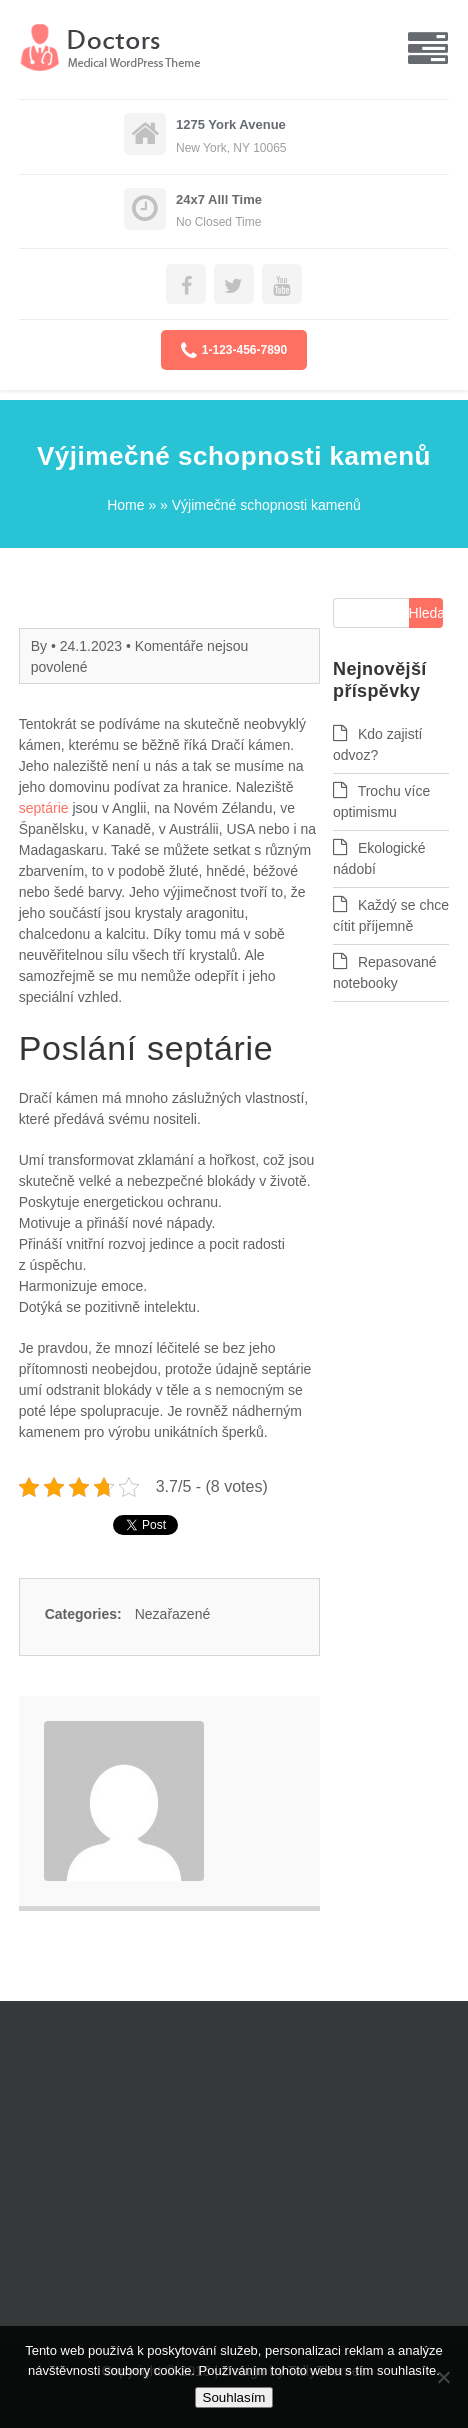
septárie (44, 808)
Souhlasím (234, 2397)
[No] (443, 2377)
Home (125, 505)
